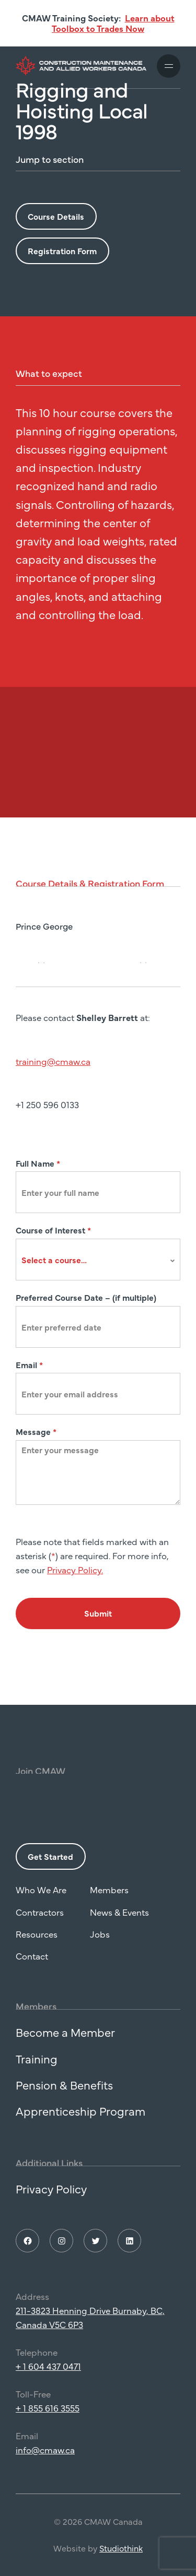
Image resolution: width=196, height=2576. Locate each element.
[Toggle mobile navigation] (168, 66)
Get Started (50, 1863)
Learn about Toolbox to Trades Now (113, 22)
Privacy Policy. (75, 1569)
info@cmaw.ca (45, 2457)
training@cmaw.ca (53, 1068)
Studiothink (121, 2555)
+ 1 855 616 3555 (47, 2415)
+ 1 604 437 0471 (48, 2373)
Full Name (38, 1163)
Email (29, 1364)
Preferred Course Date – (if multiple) (86, 1297)
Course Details (56, 216)
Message (36, 1431)
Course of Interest (53, 1230)
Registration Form (62, 250)
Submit (98, 1613)
